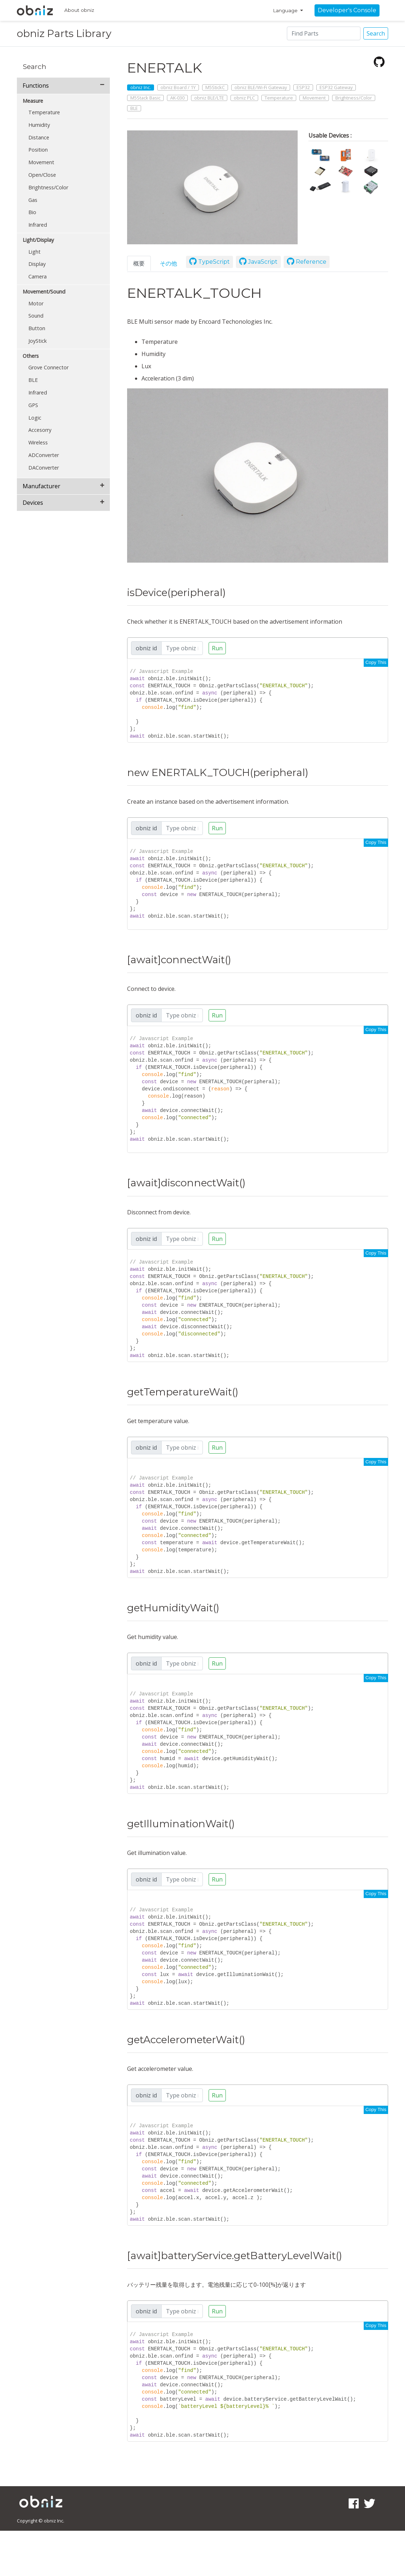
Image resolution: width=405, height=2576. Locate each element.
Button (36, 328)
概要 (139, 263)
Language (286, 10)
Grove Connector (48, 367)
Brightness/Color (48, 187)
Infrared (37, 224)
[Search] (323, 33)
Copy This (376, 662)
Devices (33, 503)
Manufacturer (41, 486)
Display (37, 263)
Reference (306, 261)
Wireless (38, 442)
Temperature (44, 112)
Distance (38, 137)
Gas (32, 200)
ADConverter (43, 455)
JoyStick (37, 340)
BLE (33, 380)
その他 (168, 263)
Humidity (39, 124)
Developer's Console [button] (347, 10)
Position (38, 149)
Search (376, 33)
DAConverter (43, 467)
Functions (36, 85)
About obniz (79, 10)
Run (217, 648)
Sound (35, 315)
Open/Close (42, 174)
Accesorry (39, 429)
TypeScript (209, 261)
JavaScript (258, 261)
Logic (34, 417)
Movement (41, 162)
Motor (35, 303)
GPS (33, 405)
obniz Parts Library (64, 33)
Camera (37, 276)
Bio (32, 212)
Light (34, 251)
